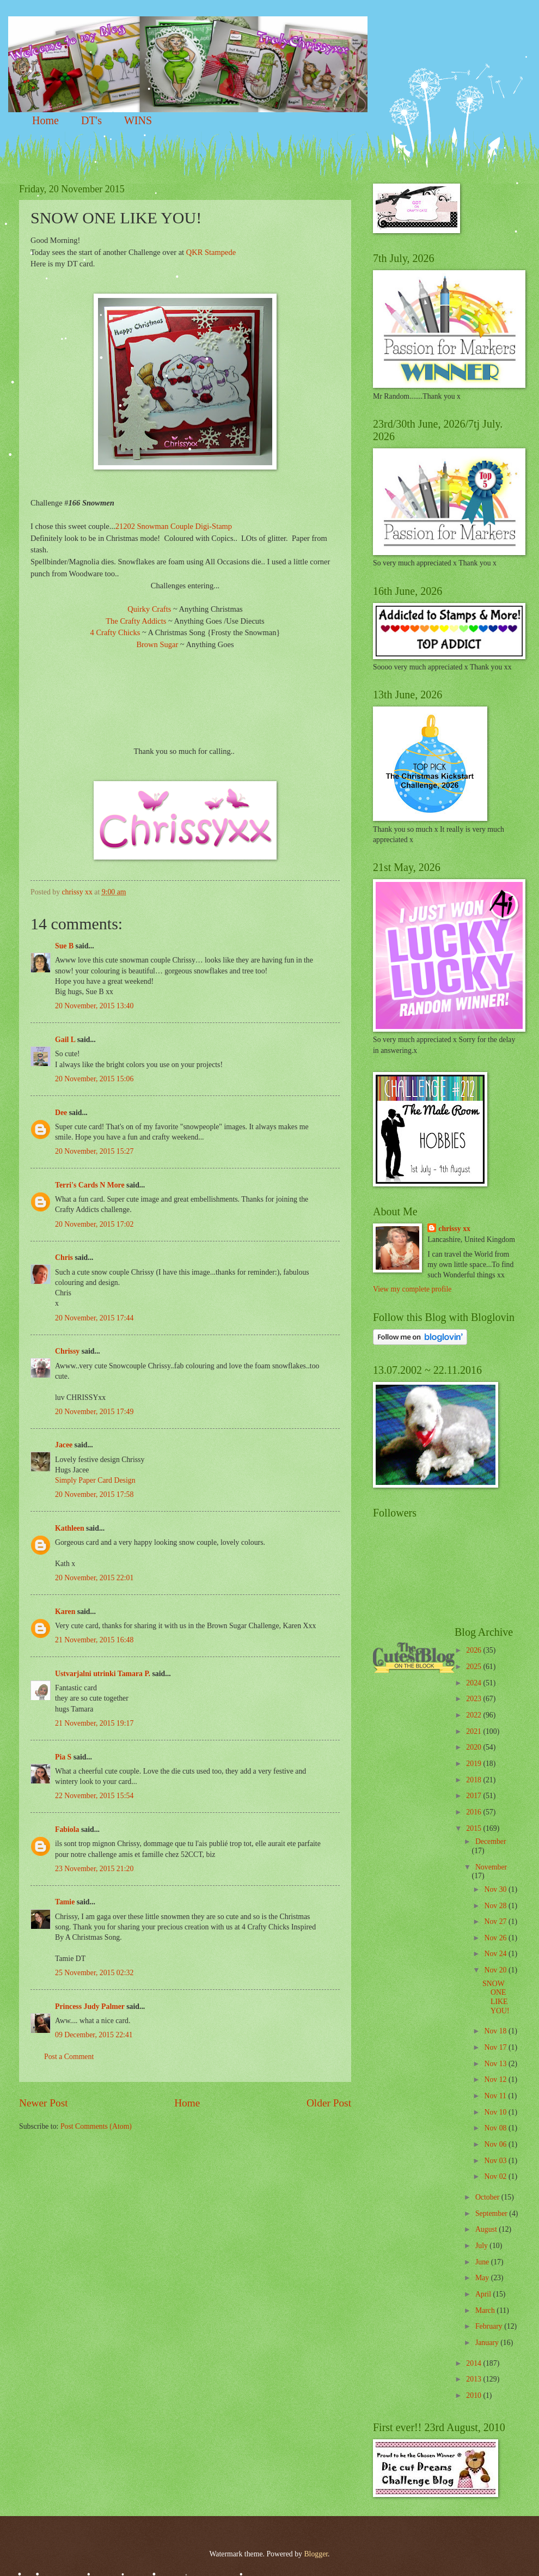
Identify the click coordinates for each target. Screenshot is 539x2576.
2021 (474, 1731)
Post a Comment (69, 2057)
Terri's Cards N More (90, 1185)
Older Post (329, 2103)
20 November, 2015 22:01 (94, 1578)
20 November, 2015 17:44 (94, 1318)
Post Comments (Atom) (96, 2126)
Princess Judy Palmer (90, 2006)
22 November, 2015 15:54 (94, 1796)
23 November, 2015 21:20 (94, 1869)
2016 (474, 1812)
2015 (474, 1828)
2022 (474, 1715)
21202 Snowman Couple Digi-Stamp (173, 526)
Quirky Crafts (149, 609)
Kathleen (69, 1528)
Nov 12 (496, 2079)
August (487, 2229)
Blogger (316, 2554)
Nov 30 (496, 1889)
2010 (474, 2395)
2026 (474, 1650)
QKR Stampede (211, 252)
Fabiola (67, 1829)
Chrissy (67, 1351)
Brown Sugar (157, 644)
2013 (474, 2379)
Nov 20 (496, 1970)
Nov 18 (496, 2031)
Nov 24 (496, 1954)
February (489, 2326)
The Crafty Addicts (137, 621)
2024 (474, 1683)
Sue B (65, 946)
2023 (474, 1699)
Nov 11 (496, 2096)
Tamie (65, 1902)
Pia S (63, 1757)
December (490, 1841)
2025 (474, 1666)
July (482, 2246)
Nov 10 (496, 2112)
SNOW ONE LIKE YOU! (496, 1997)
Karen (65, 1611)
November (491, 1867)
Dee (61, 1113)
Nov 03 (496, 2161)
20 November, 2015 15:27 (94, 1151)
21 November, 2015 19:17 (94, 1723)
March (486, 2310)
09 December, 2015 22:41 (94, 2035)
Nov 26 (496, 1938)
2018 (474, 1780)
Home (45, 120)
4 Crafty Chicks (115, 632)
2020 (474, 1747)
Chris (64, 1257)
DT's (91, 120)
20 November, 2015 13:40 (94, 1006)
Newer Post (43, 2103)
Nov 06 (496, 2144)
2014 (474, 2363)
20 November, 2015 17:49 (94, 1412)
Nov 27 (496, 1921)
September (492, 2213)
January (487, 2343)
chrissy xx (454, 1229)
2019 (474, 1763)
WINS (138, 120)
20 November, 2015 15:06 (94, 1079)
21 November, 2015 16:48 (94, 1640)
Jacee (63, 1445)
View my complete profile (412, 1289)
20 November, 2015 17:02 (94, 1224)
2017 (474, 1796)
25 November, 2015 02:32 (94, 1973)
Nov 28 (496, 1906)
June (483, 2262)
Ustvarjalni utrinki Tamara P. (102, 1674)
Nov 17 (496, 2047)
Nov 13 (496, 2064)
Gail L (65, 1040)
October (488, 2197)
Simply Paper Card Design (95, 1480)
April (484, 2294)
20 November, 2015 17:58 (94, 1494)
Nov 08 (496, 2128)
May (483, 2278)
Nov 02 (496, 2176)
